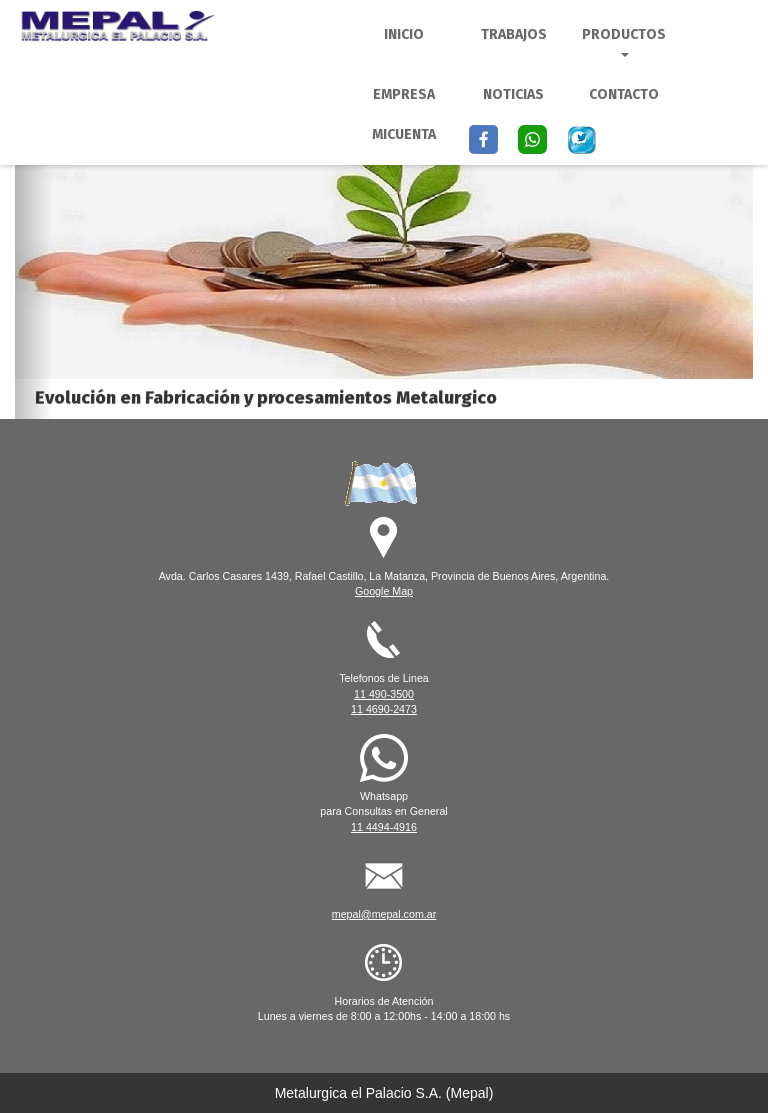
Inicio (404, 34)
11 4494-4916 (384, 827)
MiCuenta (404, 134)
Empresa (404, 94)
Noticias (513, 94)
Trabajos (514, 34)
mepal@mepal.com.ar (384, 914)
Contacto (624, 94)
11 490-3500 (384, 694)
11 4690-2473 (384, 709)
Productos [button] (624, 41)
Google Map (384, 591)
